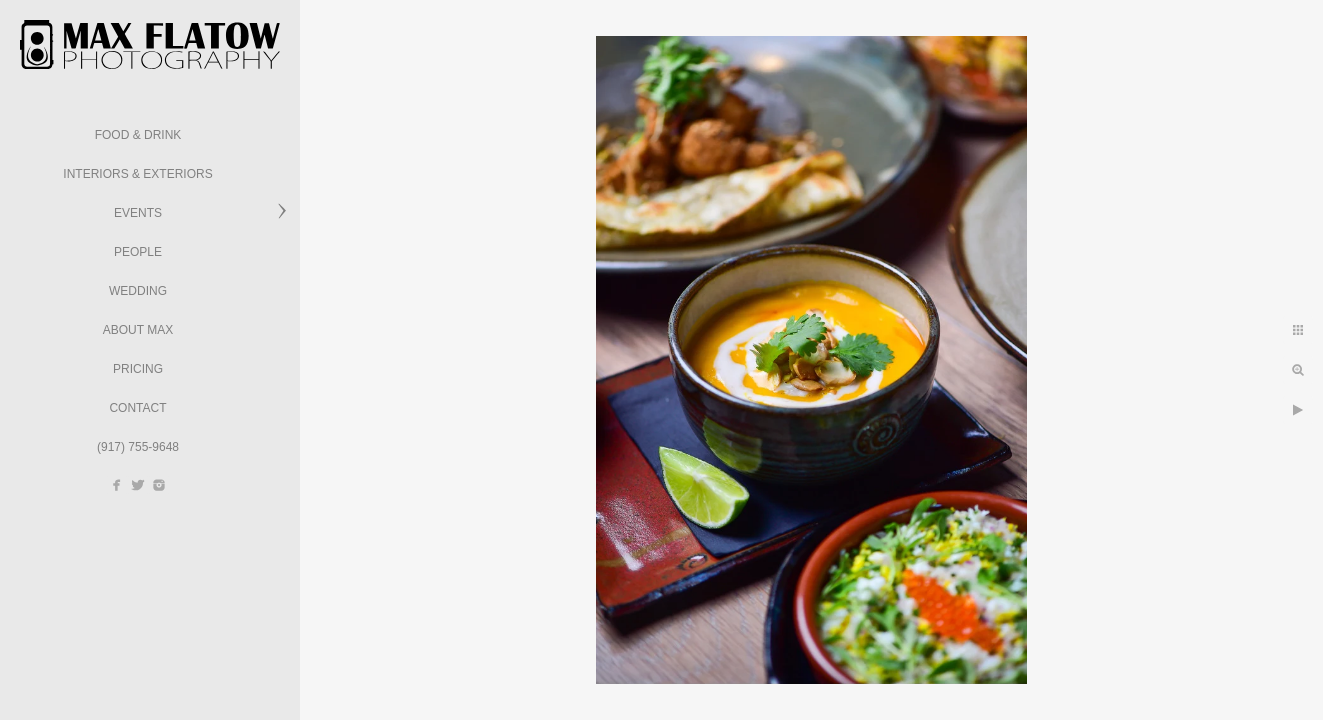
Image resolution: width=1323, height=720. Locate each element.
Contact (137, 408)
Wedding (138, 291)
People (138, 252)
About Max (138, 330)
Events (138, 213)
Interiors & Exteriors (137, 174)
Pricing (138, 369)
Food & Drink (138, 135)
